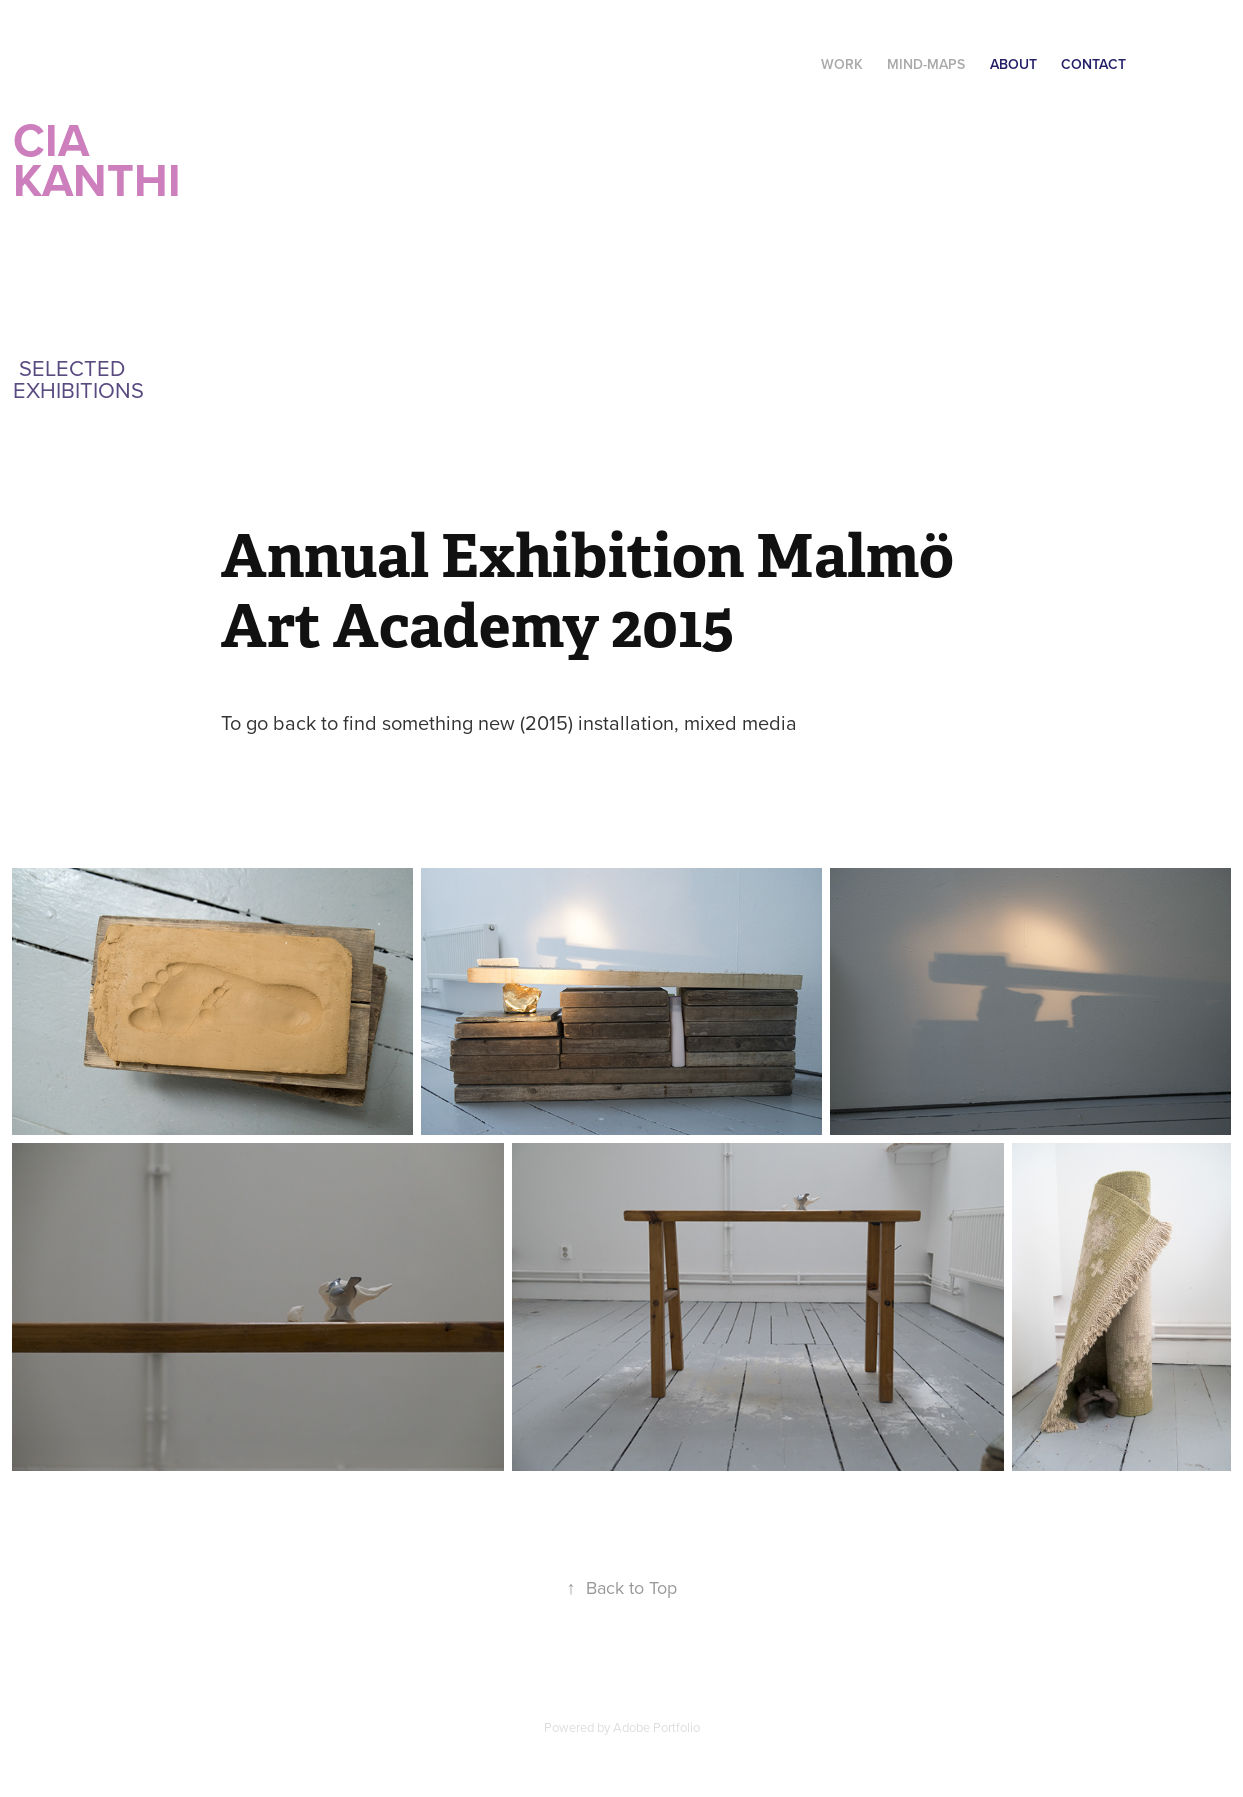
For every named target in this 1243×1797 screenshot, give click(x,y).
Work (842, 64)
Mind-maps (926, 64)
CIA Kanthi (103, 159)
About (1013, 64)
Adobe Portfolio (656, 1727)
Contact (1093, 64)
